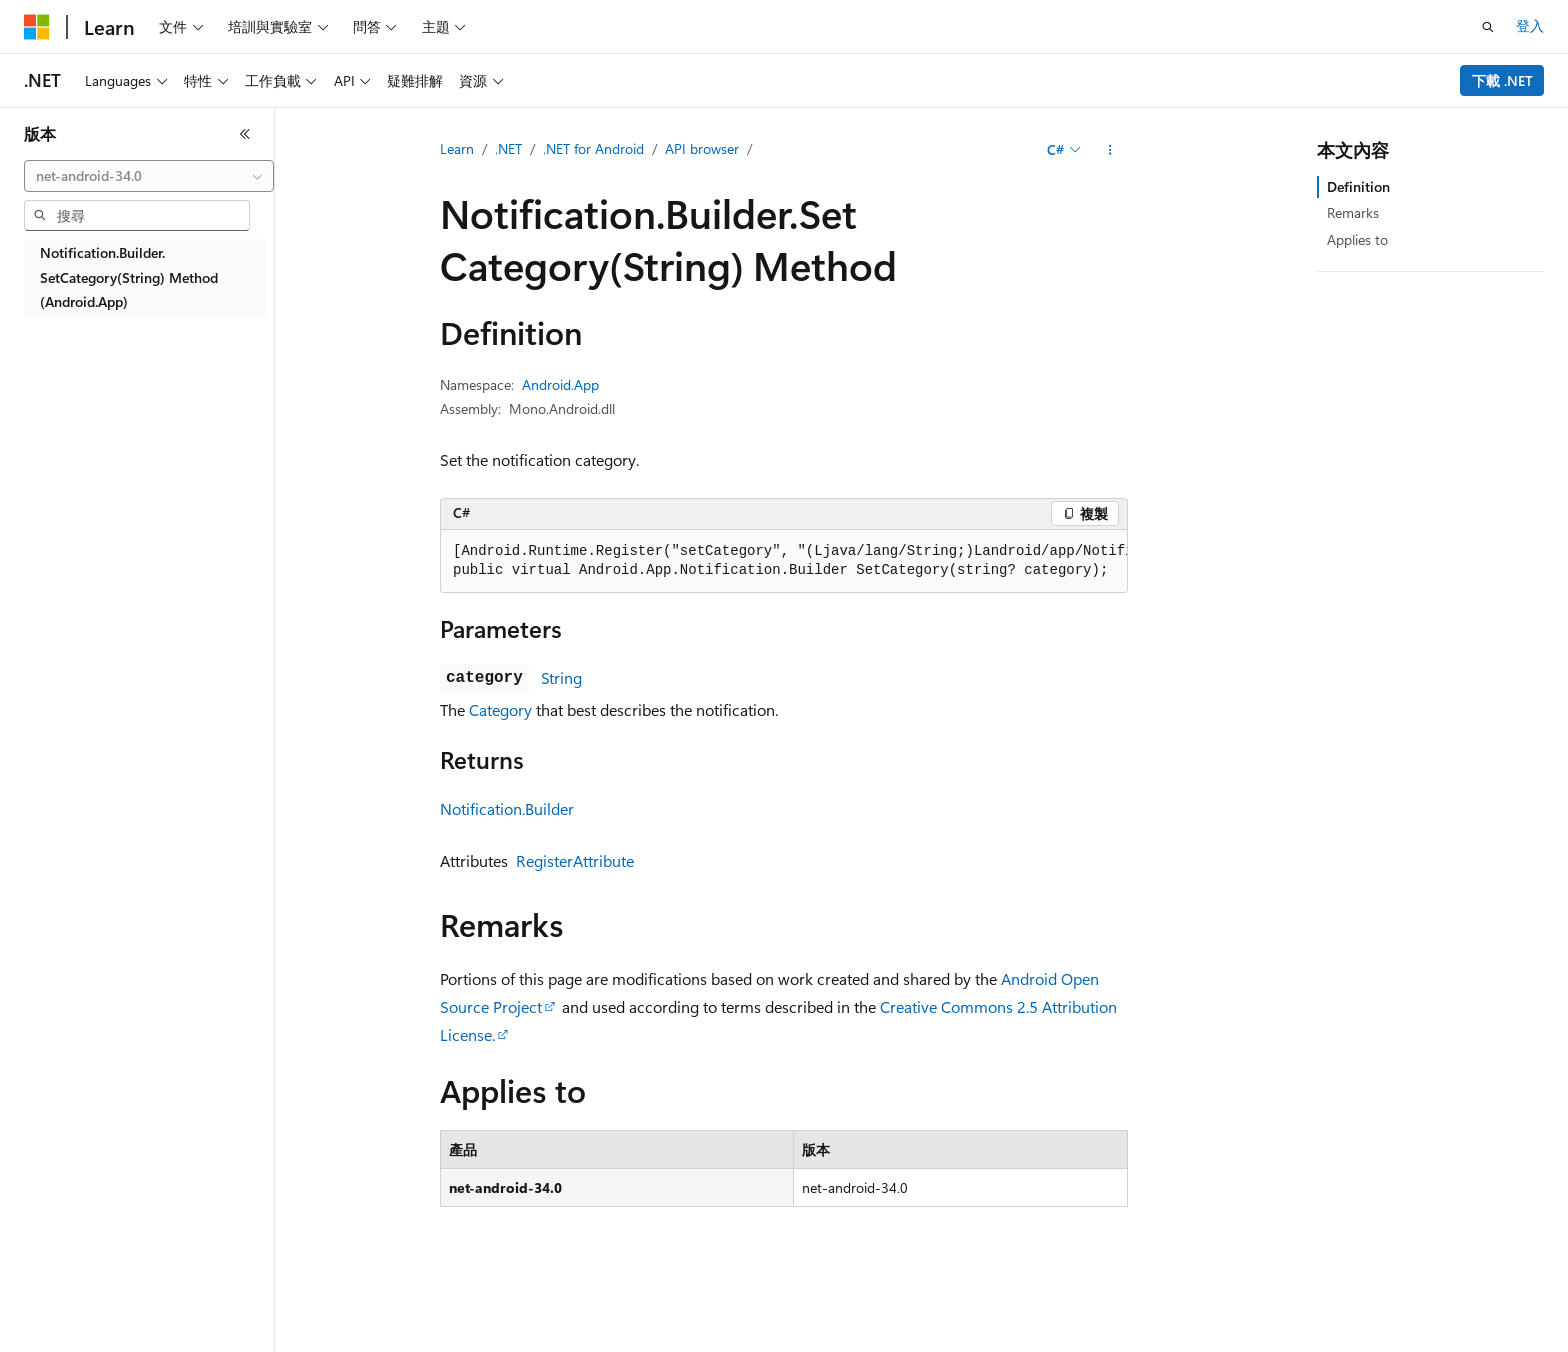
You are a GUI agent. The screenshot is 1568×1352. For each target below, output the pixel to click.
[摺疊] (245, 134)
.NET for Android (593, 148)
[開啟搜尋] (1488, 27)
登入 (1530, 25)
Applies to (1357, 239)
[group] (784, 561)
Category (500, 709)
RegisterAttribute (575, 860)
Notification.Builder (507, 808)
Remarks (1353, 212)
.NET (508, 148)
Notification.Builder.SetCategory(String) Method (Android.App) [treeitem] (129, 277)
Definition (1358, 186)
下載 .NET (1502, 80)
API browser (702, 148)
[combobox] (149, 176)
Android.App (560, 384)
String (561, 677)
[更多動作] (1110, 150)
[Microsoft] (37, 27)
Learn (457, 148)
